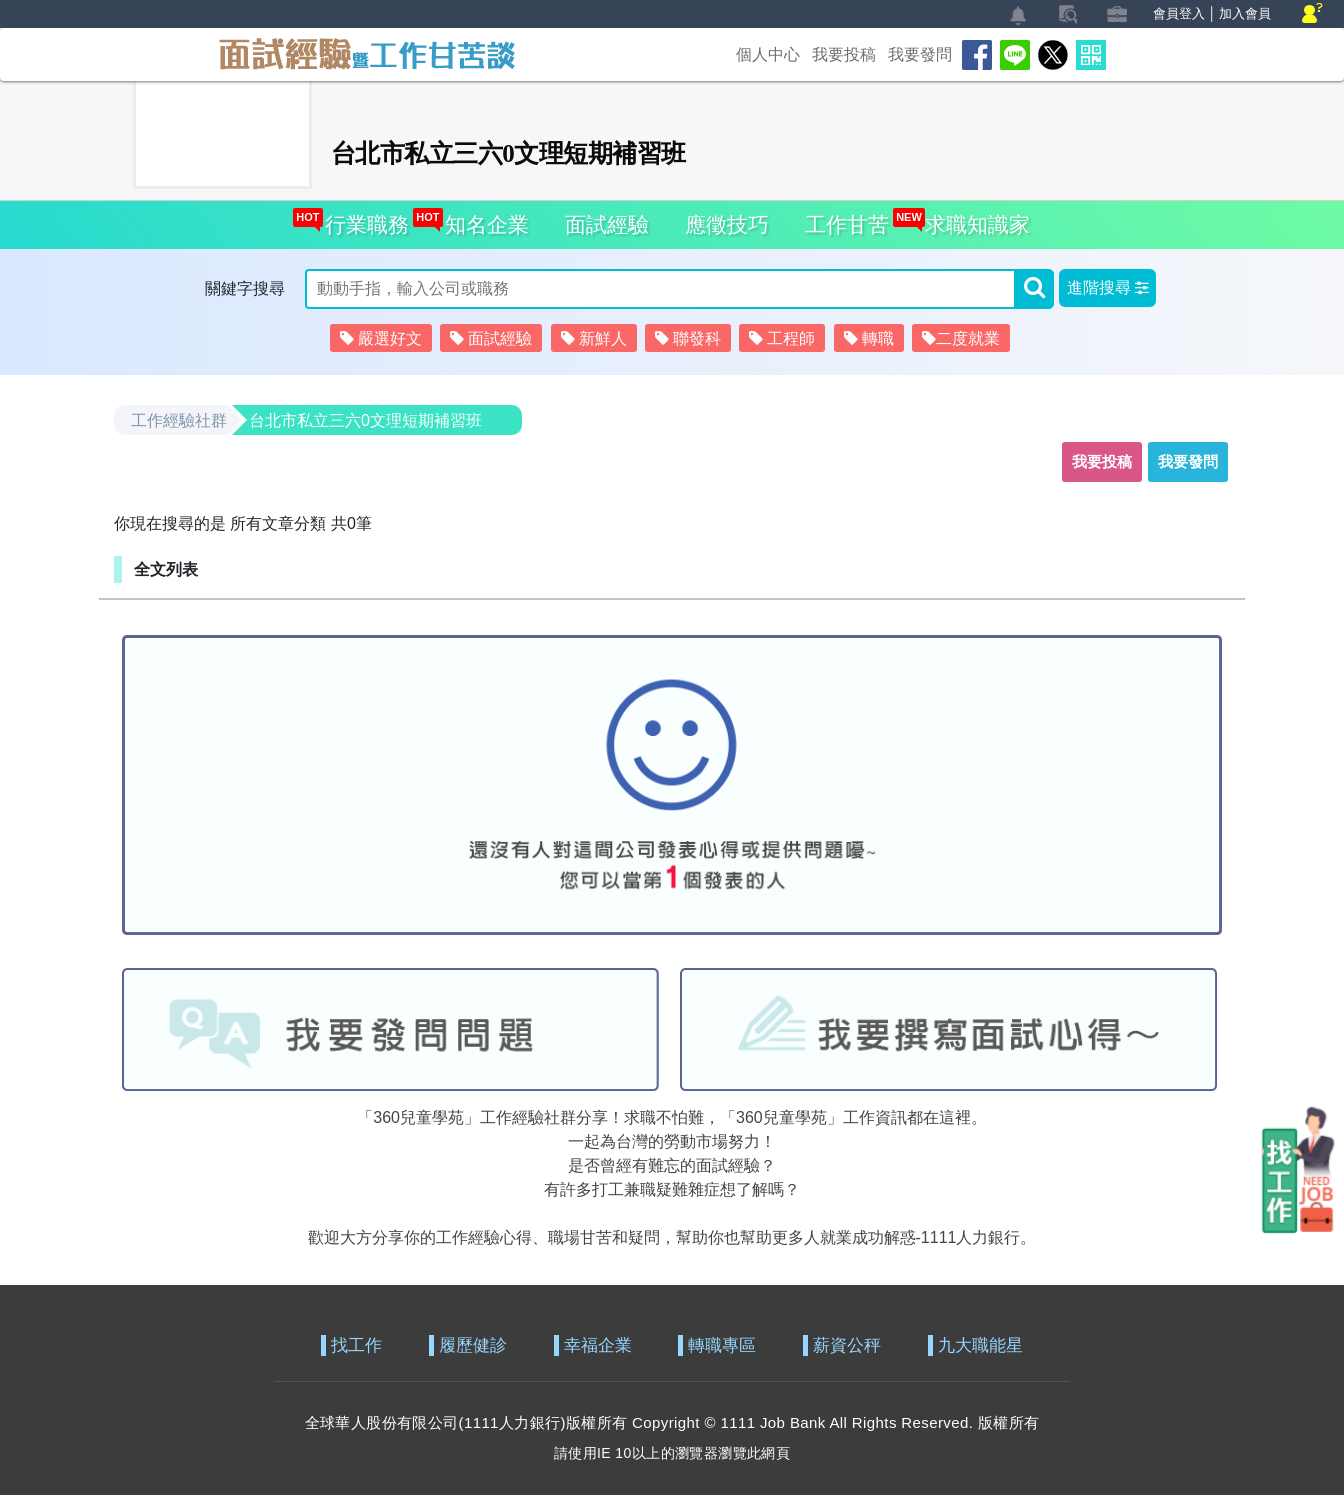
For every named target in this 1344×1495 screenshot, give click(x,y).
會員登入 (1179, 13)
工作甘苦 (847, 224)
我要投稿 (844, 54)
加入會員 (1245, 13)
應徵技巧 (727, 224)
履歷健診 (473, 1345)
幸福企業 (598, 1345)
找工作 (356, 1345)
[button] (1107, 288)
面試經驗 (607, 224)
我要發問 (920, 54)
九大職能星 (980, 1345)
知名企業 (481, 218)
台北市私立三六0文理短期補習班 (365, 420)
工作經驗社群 (179, 420)
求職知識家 (972, 218)
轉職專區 (722, 1345)
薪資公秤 (847, 1345)
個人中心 (768, 54)
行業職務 (361, 218)
